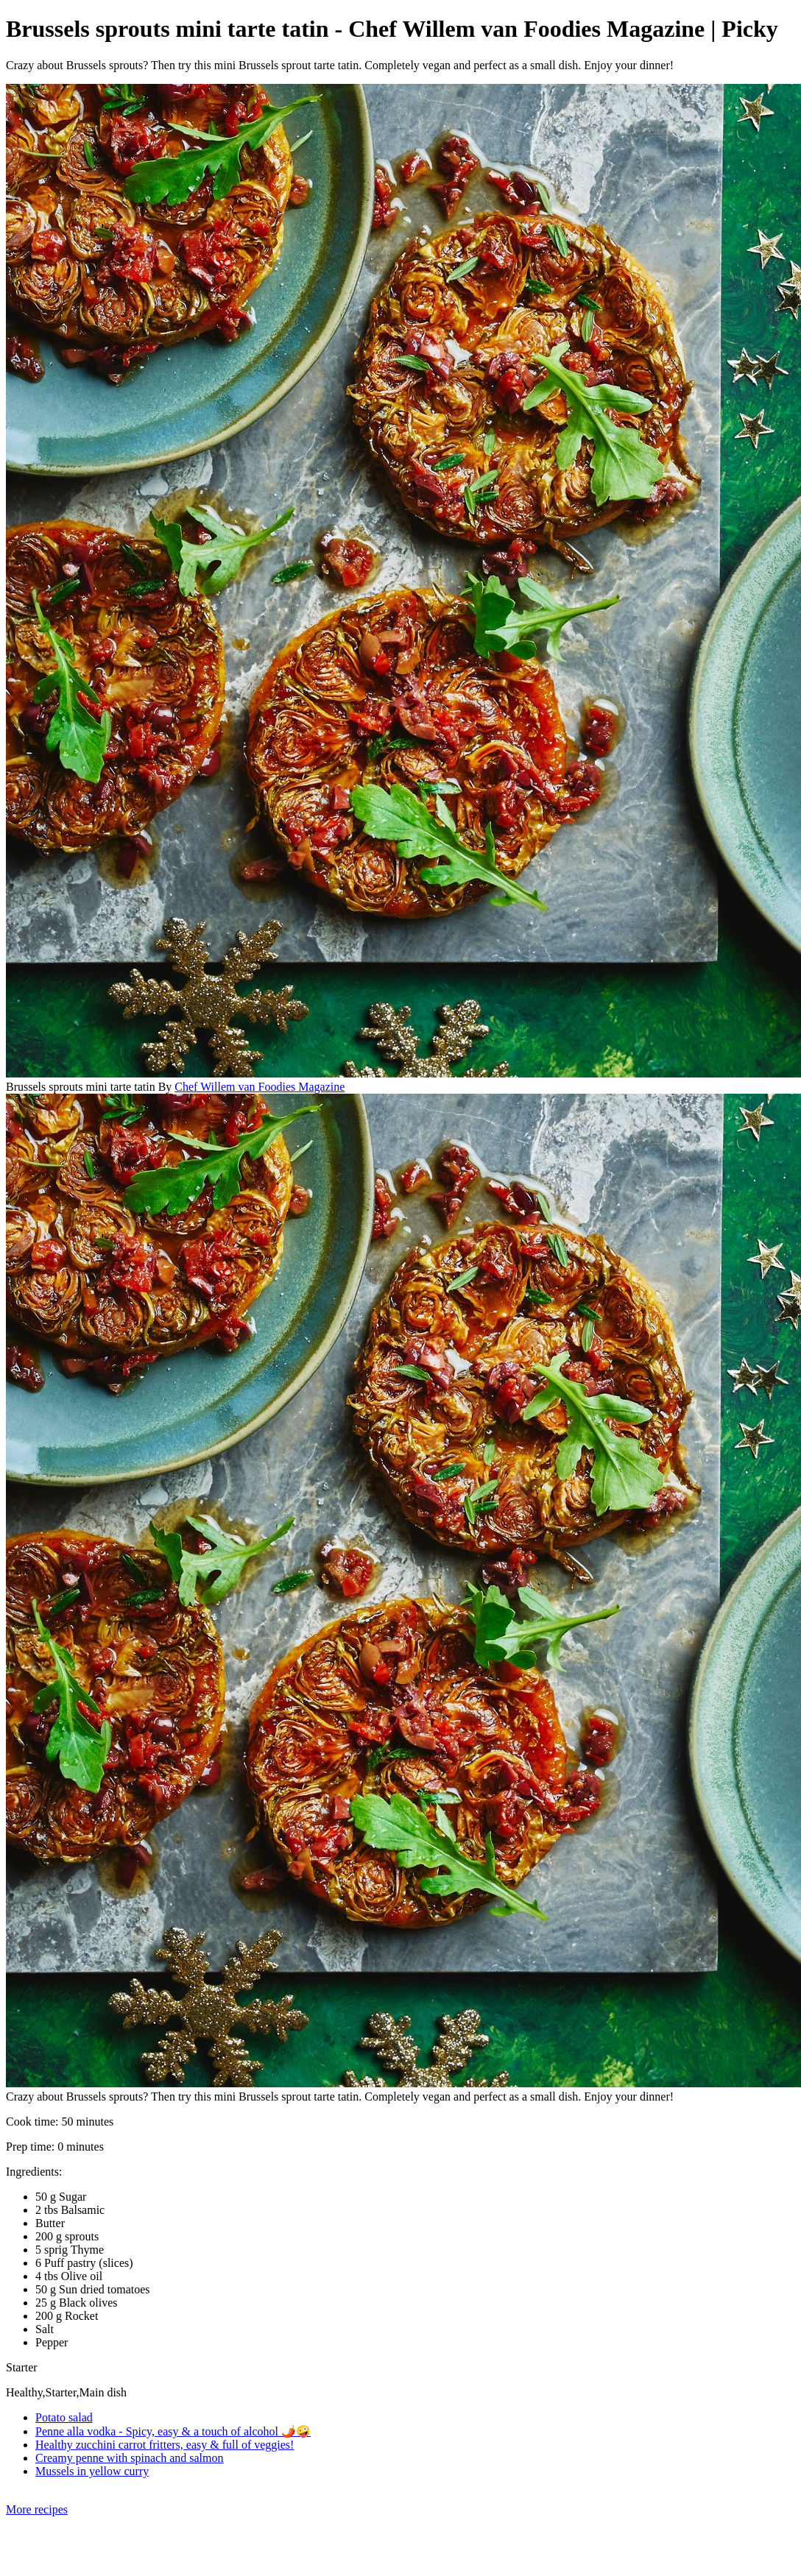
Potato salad (64, 2417)
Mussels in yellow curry (92, 2471)
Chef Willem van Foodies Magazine (259, 1086)
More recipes (37, 2509)
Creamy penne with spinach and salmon (129, 2458)
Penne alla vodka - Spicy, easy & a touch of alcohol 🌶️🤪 (173, 2431)
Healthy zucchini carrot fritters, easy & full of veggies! (164, 2444)
